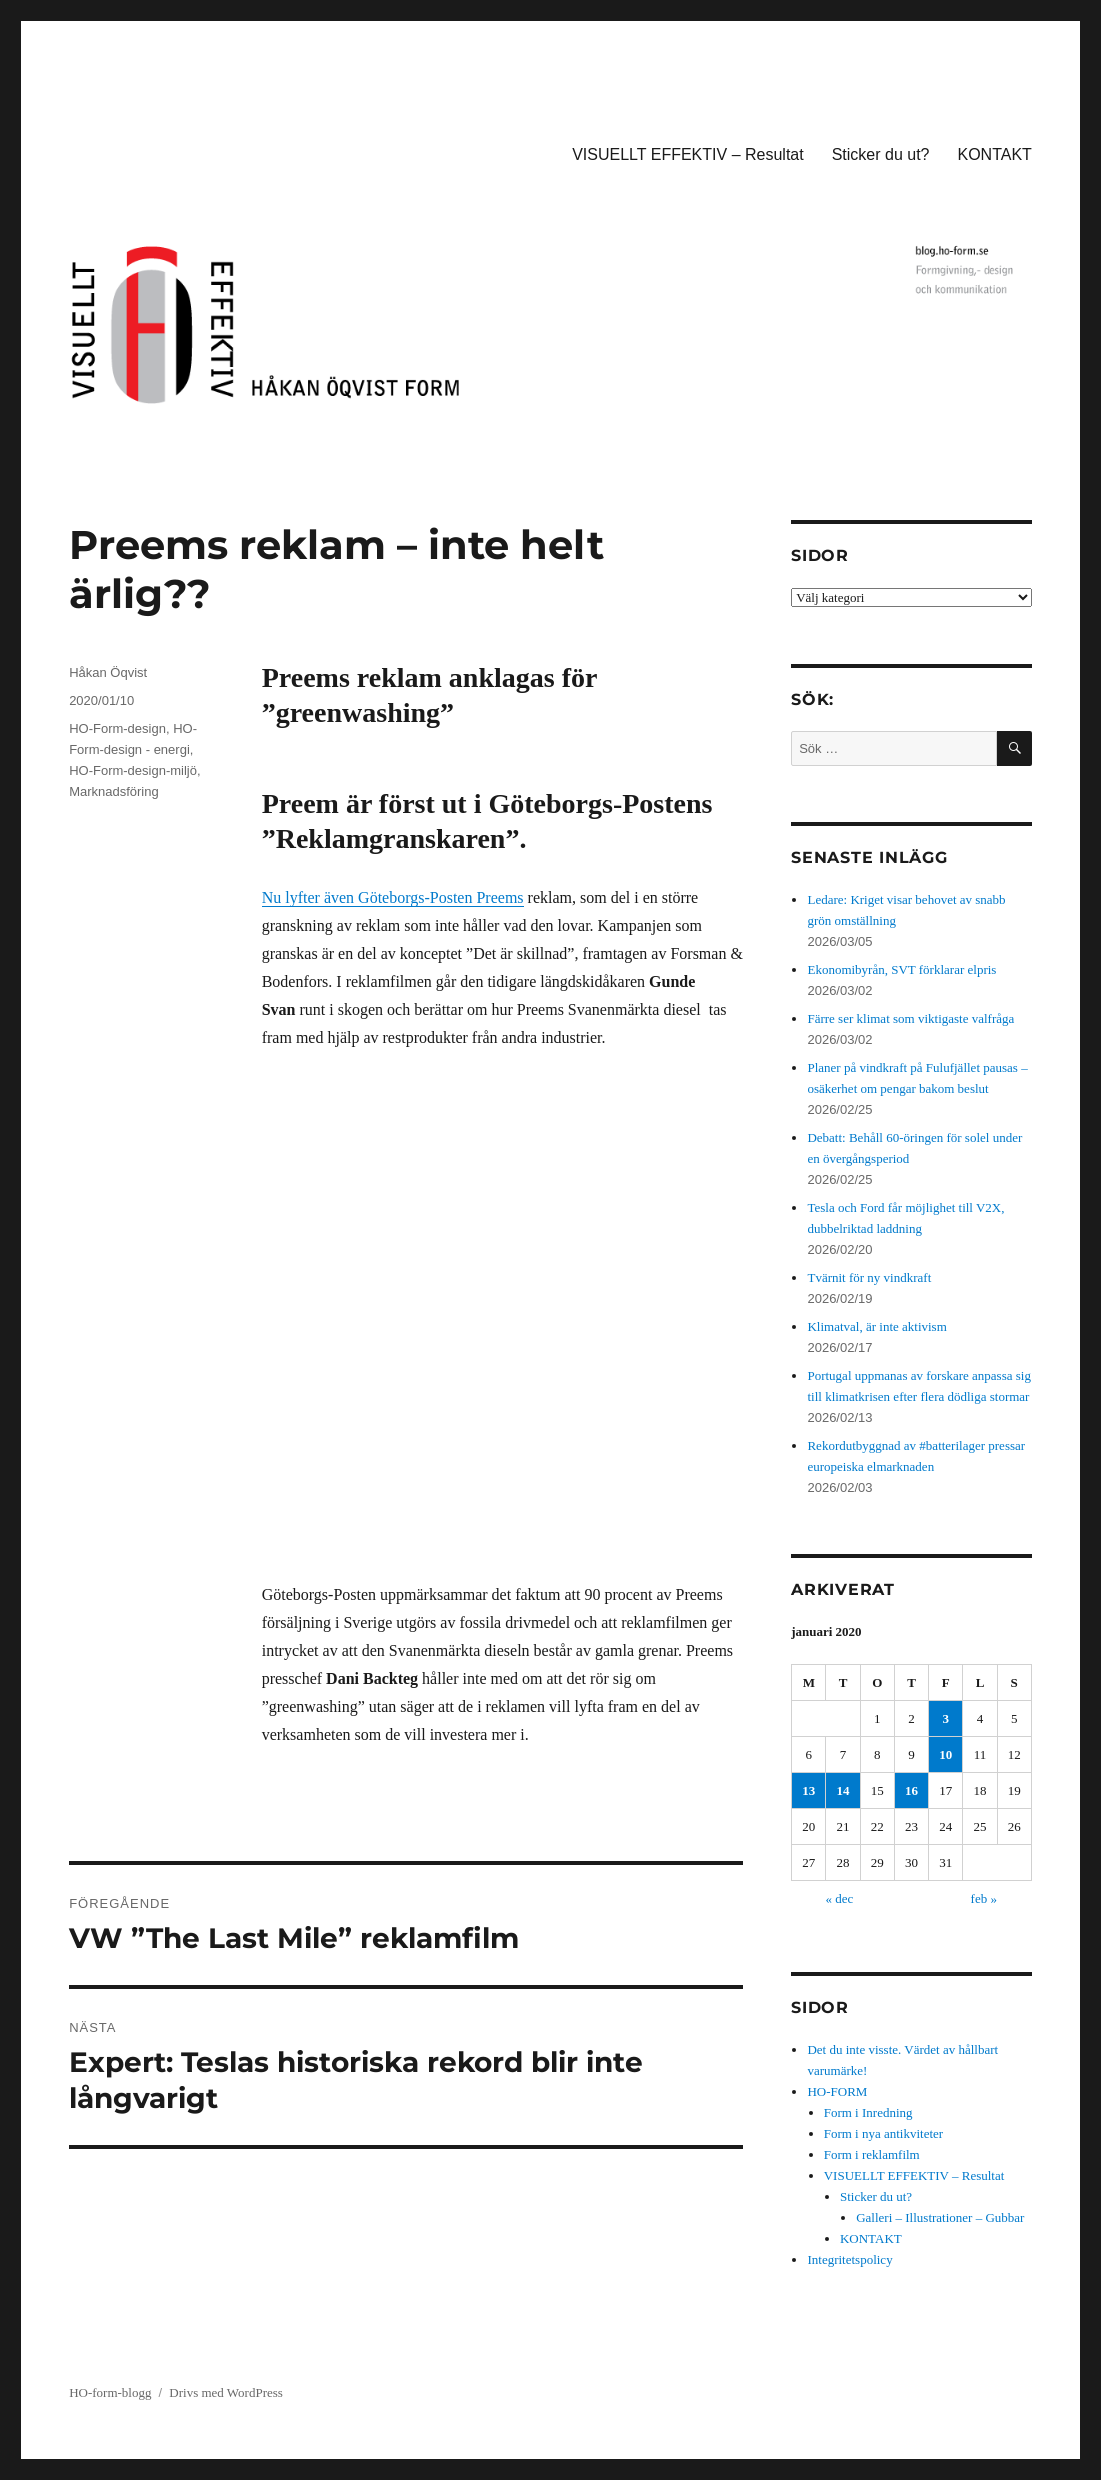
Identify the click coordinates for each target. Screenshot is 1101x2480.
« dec (839, 1898)
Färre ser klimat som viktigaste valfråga (910, 1018)
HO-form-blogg (110, 2392)
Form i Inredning (868, 2112)
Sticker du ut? (881, 154)
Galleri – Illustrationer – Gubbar (940, 2217)
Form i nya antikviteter (884, 2133)
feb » (984, 1898)
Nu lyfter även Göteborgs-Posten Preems (393, 897)
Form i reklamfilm (872, 2154)
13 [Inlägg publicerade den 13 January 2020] (808, 1790)
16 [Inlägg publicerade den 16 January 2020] (911, 1790)
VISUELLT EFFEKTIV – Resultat (688, 154)
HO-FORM (837, 2091)
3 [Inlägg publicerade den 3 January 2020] (945, 1718)
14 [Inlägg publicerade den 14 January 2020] (843, 1790)
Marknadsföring (114, 791)
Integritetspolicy (849, 2259)
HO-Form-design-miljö (133, 770)
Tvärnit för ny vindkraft (869, 1277)
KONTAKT (995, 154)
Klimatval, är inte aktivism (876, 1326)
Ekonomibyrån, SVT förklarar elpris (901, 969)
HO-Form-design (117, 728)
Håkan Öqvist (108, 672)
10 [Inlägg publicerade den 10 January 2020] (945, 1754)
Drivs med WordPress (226, 2392)
